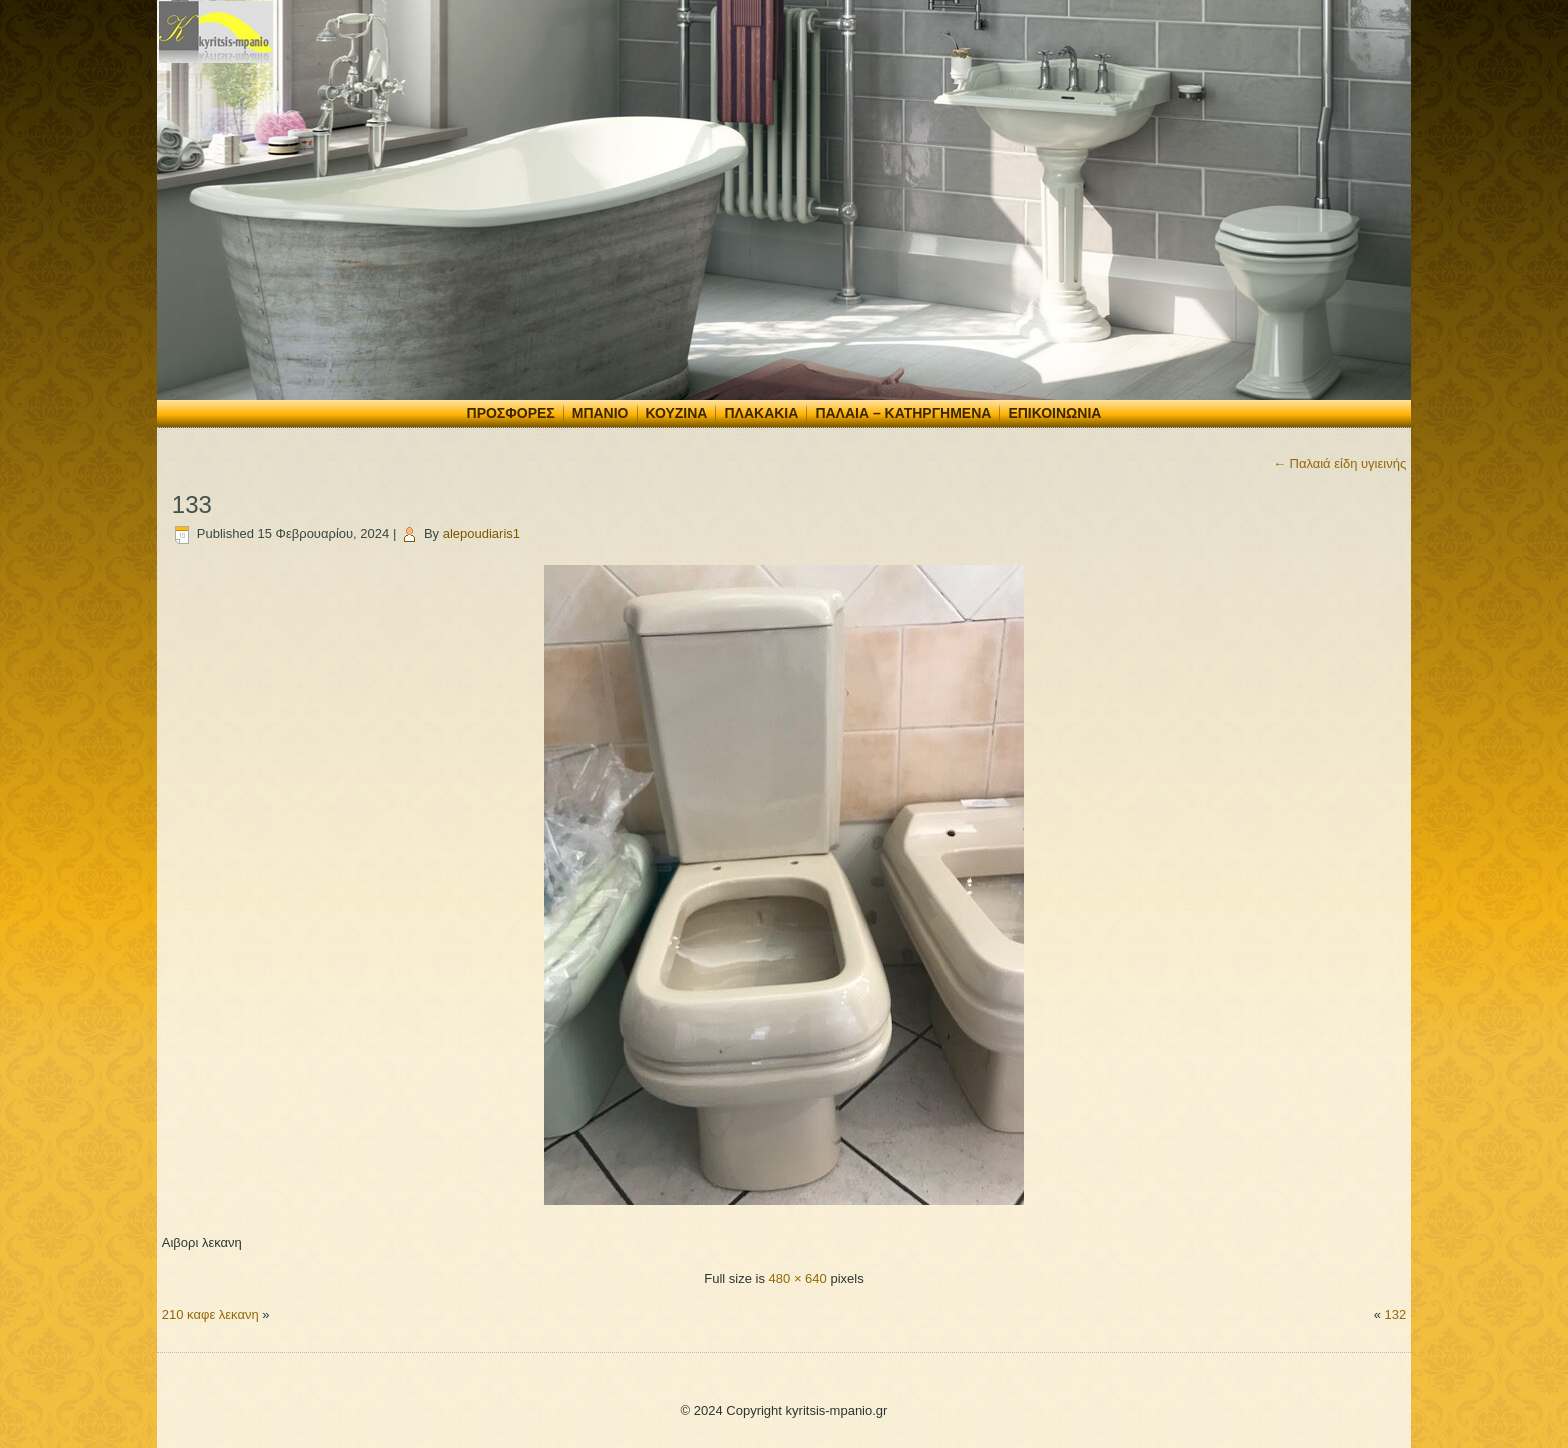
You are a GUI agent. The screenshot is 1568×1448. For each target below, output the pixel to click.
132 (1395, 1314)
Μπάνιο (600, 413)
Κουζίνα (677, 413)
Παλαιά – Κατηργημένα (903, 413)
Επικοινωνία (1054, 413)
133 (192, 504)
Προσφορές (511, 413)
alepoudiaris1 (481, 533)
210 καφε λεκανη (210, 1314)
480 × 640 (798, 1278)
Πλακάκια (761, 413)
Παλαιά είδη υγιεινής (1339, 463)
